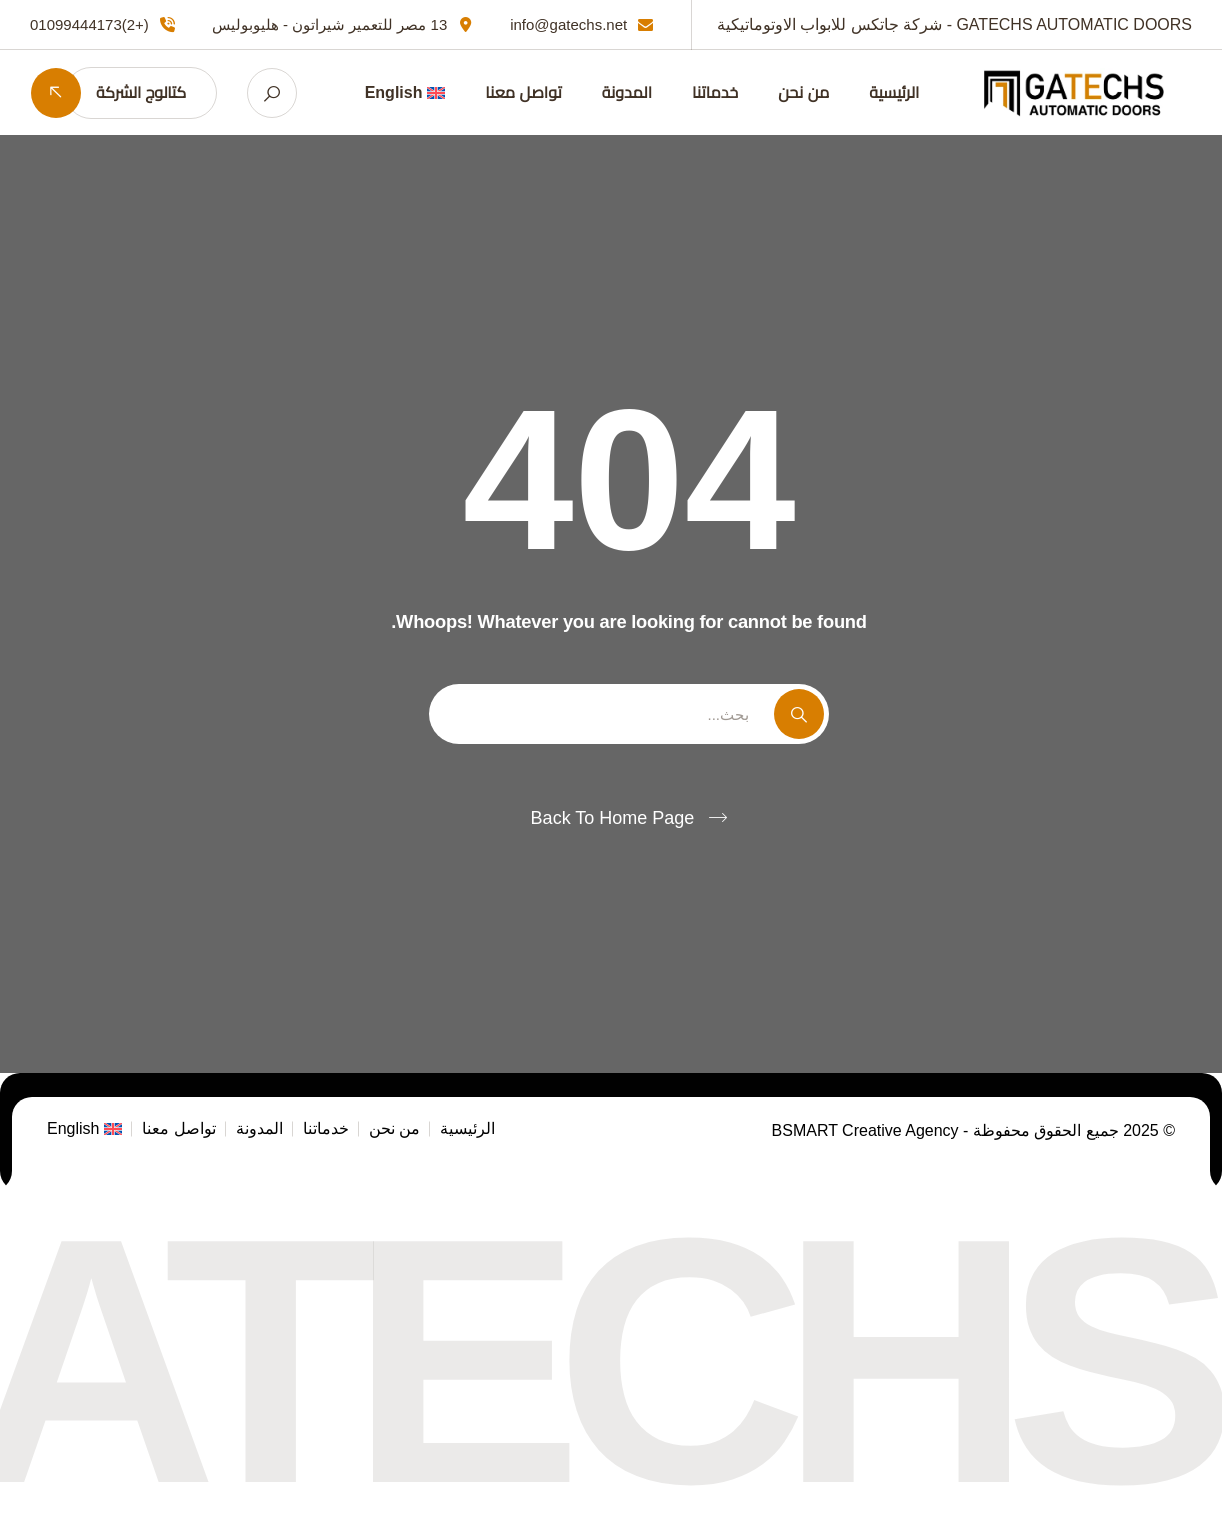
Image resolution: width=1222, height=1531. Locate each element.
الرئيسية (894, 92)
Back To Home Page (613, 818)
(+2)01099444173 (89, 24)
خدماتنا (715, 92)
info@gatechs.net (568, 24)
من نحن (803, 92)
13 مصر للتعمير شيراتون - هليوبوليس (330, 24)
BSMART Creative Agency (868, 1130)
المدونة (627, 92)
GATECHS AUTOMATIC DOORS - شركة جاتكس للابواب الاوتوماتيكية (954, 24)
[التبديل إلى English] (405, 92)
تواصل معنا (523, 92)
